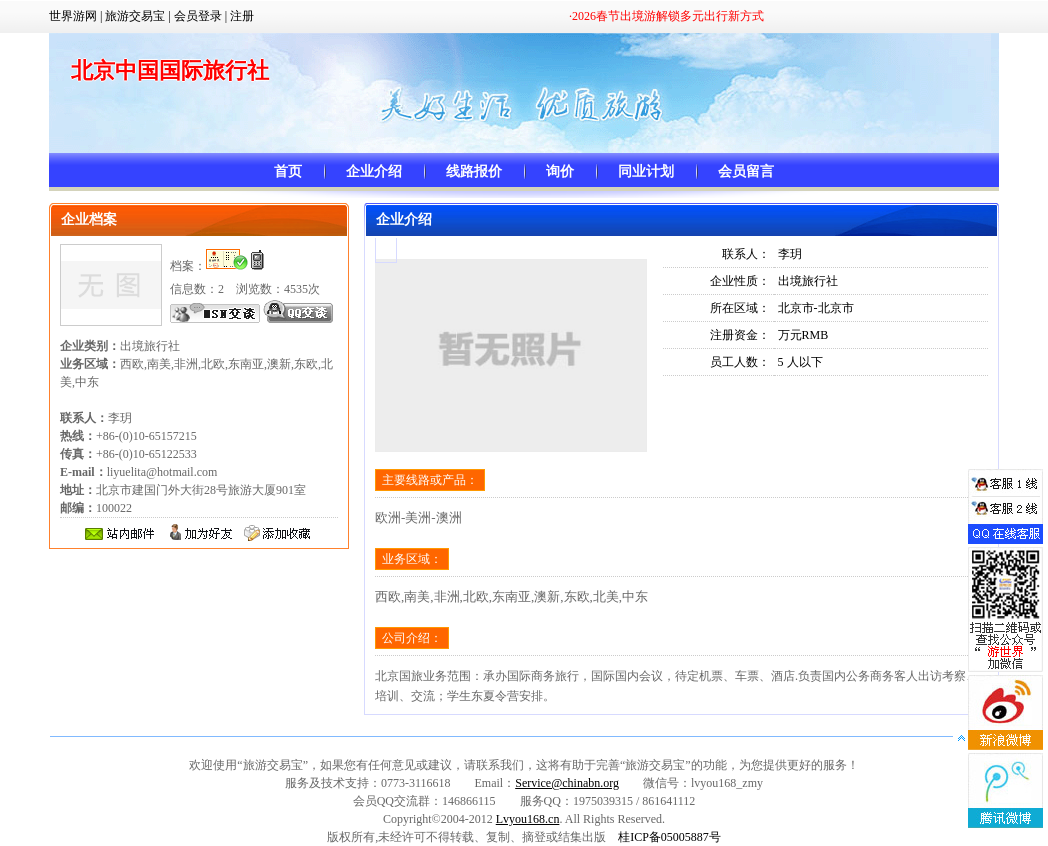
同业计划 (646, 171)
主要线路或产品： (430, 480)
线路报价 (474, 171)
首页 (288, 171)
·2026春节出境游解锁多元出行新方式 (666, 16)
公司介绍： (412, 638)
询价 (560, 171)
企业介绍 (374, 171)
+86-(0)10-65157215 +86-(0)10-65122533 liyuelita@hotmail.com (138, 454)
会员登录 (198, 16)
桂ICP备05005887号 (669, 837)
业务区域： (412, 559)
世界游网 (73, 16)
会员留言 (746, 171)
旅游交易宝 (135, 16)
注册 (242, 16)
